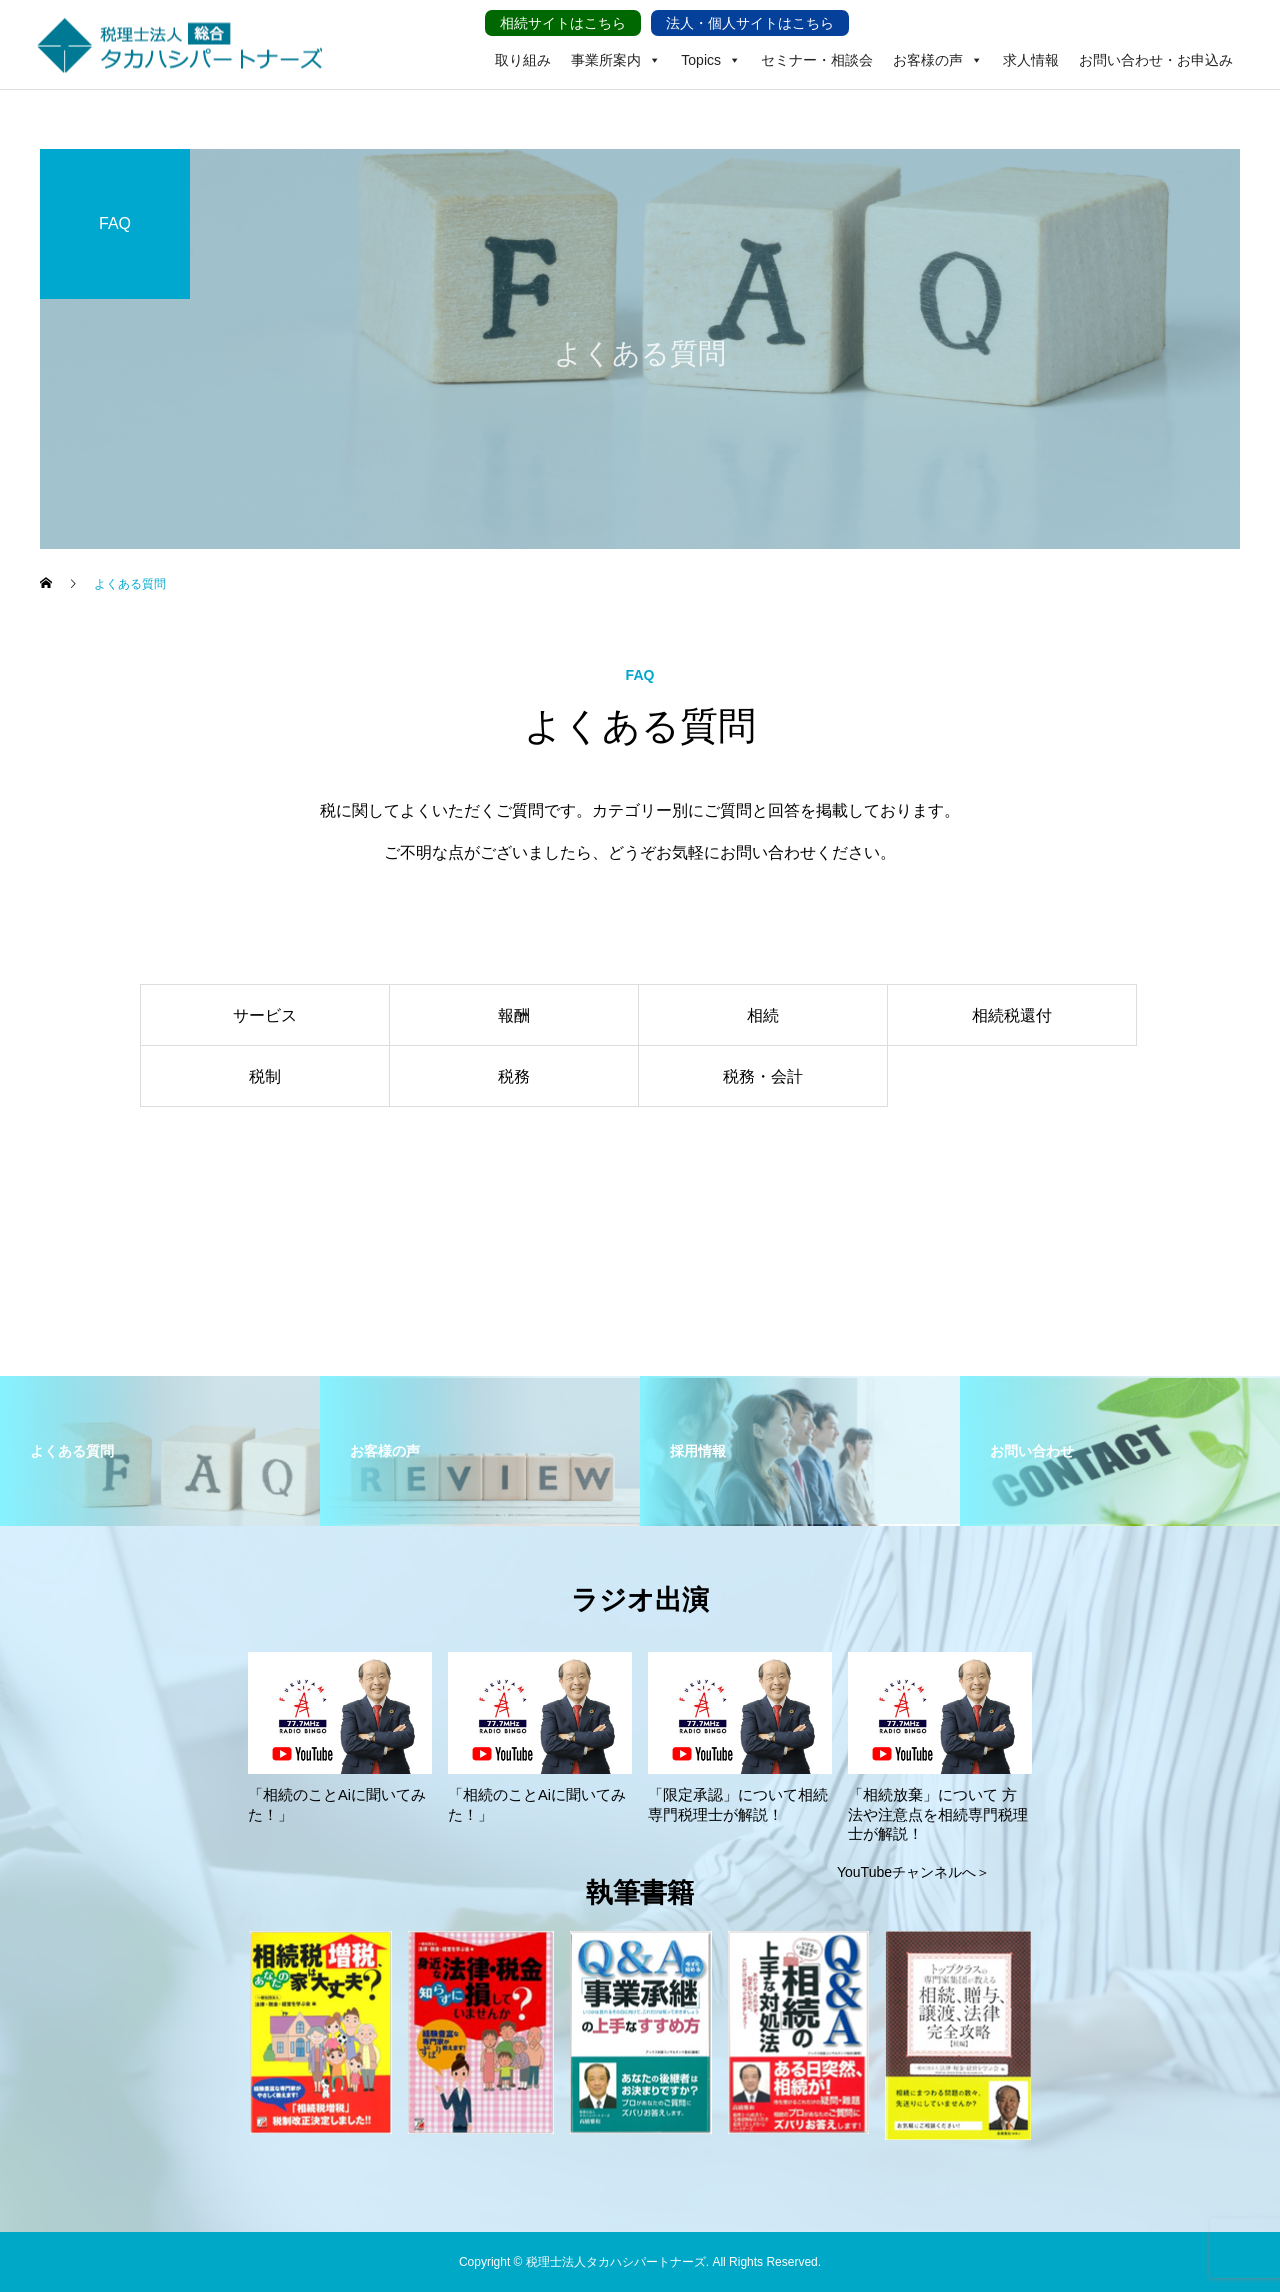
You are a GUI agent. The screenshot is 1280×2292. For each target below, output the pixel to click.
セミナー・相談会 (817, 60)
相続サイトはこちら (563, 23)
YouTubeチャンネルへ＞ (913, 1872)
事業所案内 (616, 45)
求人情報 (1031, 60)
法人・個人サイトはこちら (750, 23)
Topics (711, 45)
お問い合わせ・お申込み (1156, 60)
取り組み (523, 60)
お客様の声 (938, 45)
